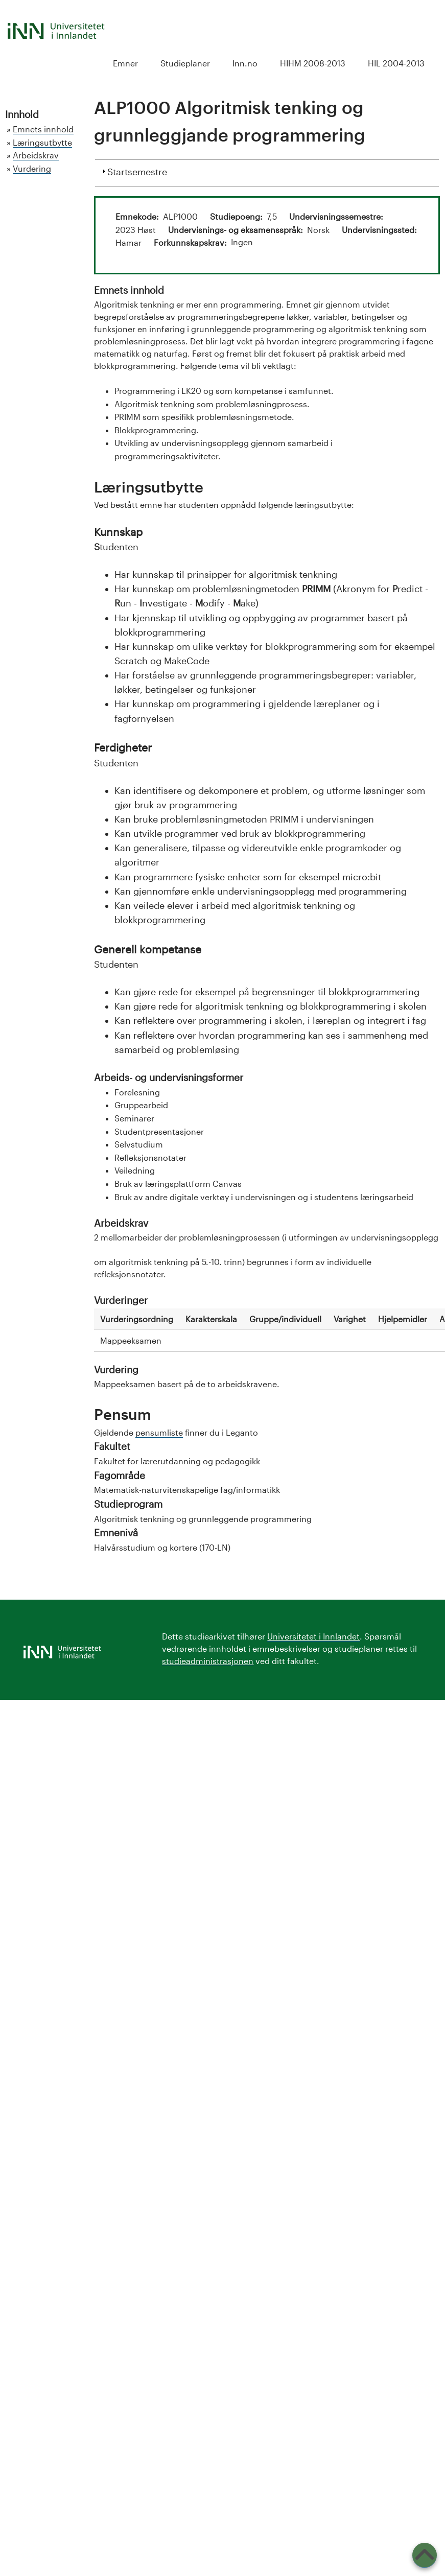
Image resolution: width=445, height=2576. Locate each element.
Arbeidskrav (36, 155)
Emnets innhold (43, 129)
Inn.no (244, 63)
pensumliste (159, 1432)
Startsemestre (137, 171)
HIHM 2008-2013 (312, 63)
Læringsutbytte (42, 142)
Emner (125, 63)
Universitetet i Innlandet (313, 1636)
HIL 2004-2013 (396, 63)
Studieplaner (185, 63)
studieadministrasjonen (207, 1661)
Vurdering (32, 168)
